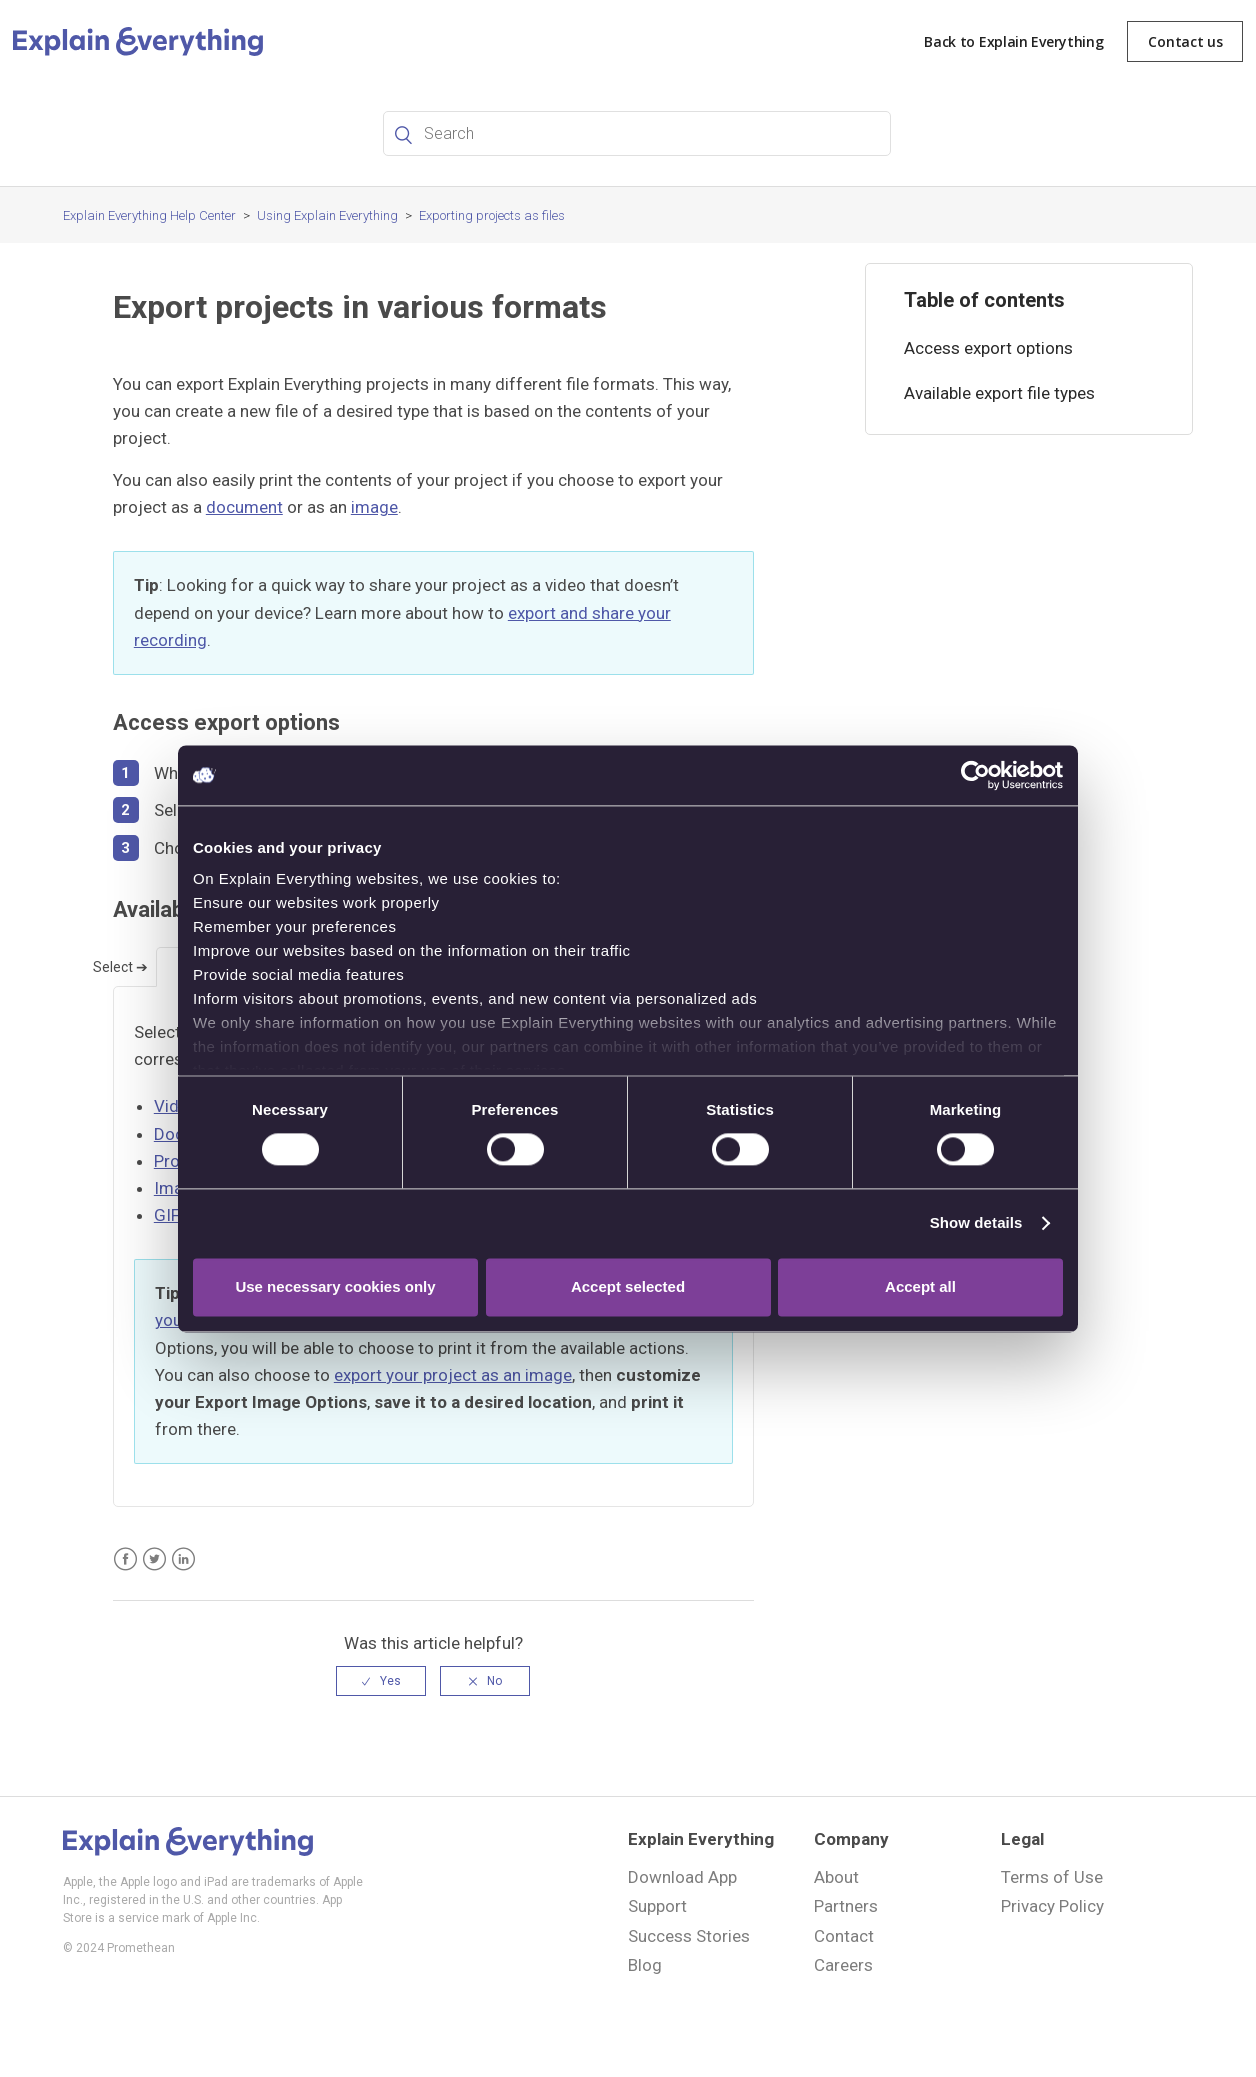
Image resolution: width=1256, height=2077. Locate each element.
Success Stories (689, 1936)
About (836, 1877)
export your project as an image (453, 1375)
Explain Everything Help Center (149, 215)
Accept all (920, 1286)
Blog (645, 1965)
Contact (844, 1936)
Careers (843, 1965)
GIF (167, 1215)
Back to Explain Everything (1013, 41)
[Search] (637, 133)
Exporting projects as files (492, 215)
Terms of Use (1052, 1877)
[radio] (381, 1681)
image (374, 507)
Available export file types (999, 393)
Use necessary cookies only (335, 1286)
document (244, 507)
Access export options (988, 348)
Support (657, 1906)
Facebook (125, 1559)
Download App (682, 1877)
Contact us (1185, 41)
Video (176, 1106)
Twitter (154, 1559)
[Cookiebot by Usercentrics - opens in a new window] (975, 775)
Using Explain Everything (327, 215)
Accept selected (628, 1286)
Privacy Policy (1052, 1906)
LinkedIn (183, 1559)
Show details (976, 1223)
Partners (846, 1906)
